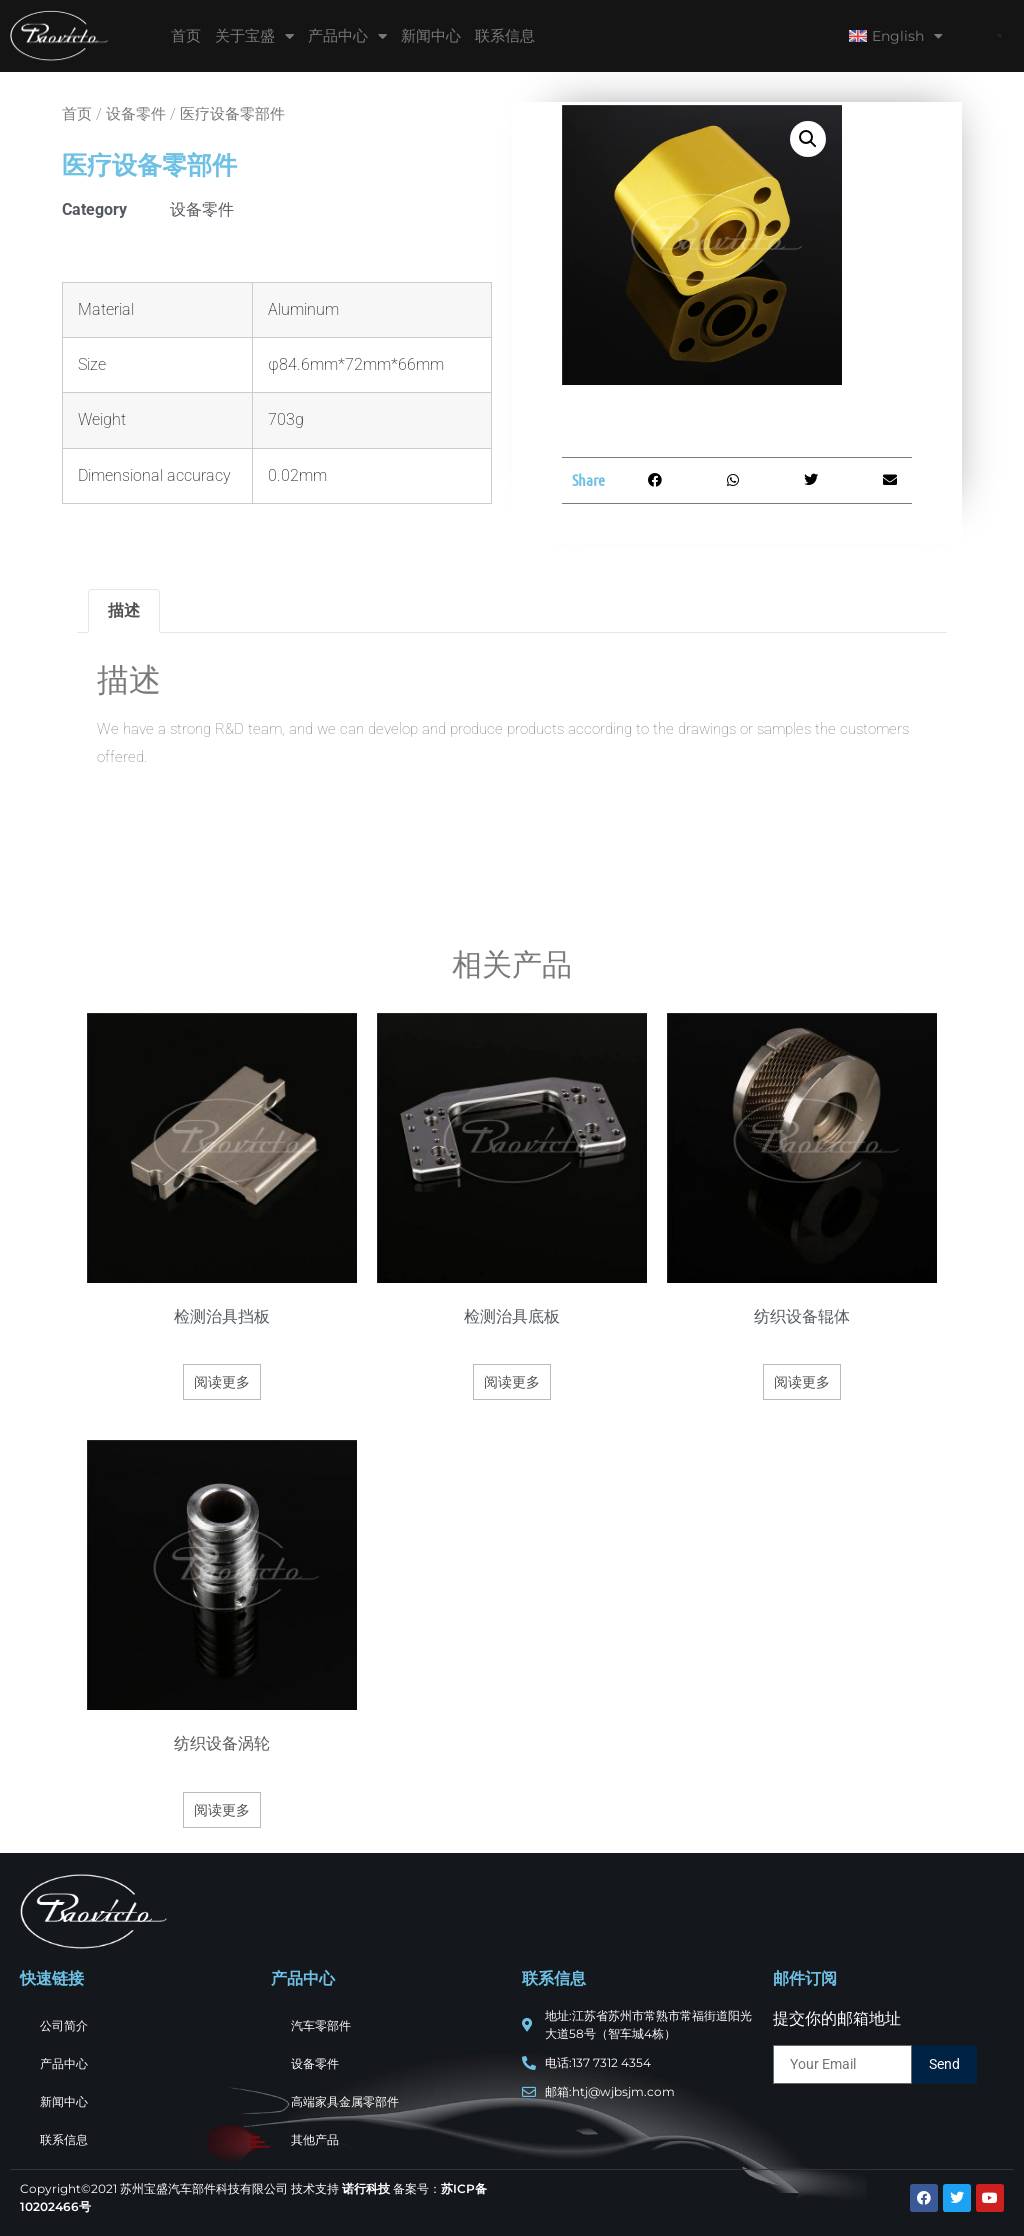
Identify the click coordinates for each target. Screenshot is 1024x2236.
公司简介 (64, 2025)
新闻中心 (431, 35)
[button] (999, 36)
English (896, 36)
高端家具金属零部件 (345, 2101)
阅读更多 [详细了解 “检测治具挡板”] (222, 1382)
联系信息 (505, 35)
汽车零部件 (321, 2025)
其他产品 (315, 2139)
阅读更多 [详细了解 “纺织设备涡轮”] (222, 1810)
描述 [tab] (124, 610)
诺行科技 (366, 2188)
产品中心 (347, 36)
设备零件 (136, 114)
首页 (186, 35)
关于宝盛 (254, 36)
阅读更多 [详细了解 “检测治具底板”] (512, 1382)
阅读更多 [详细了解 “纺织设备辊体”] (802, 1382)
